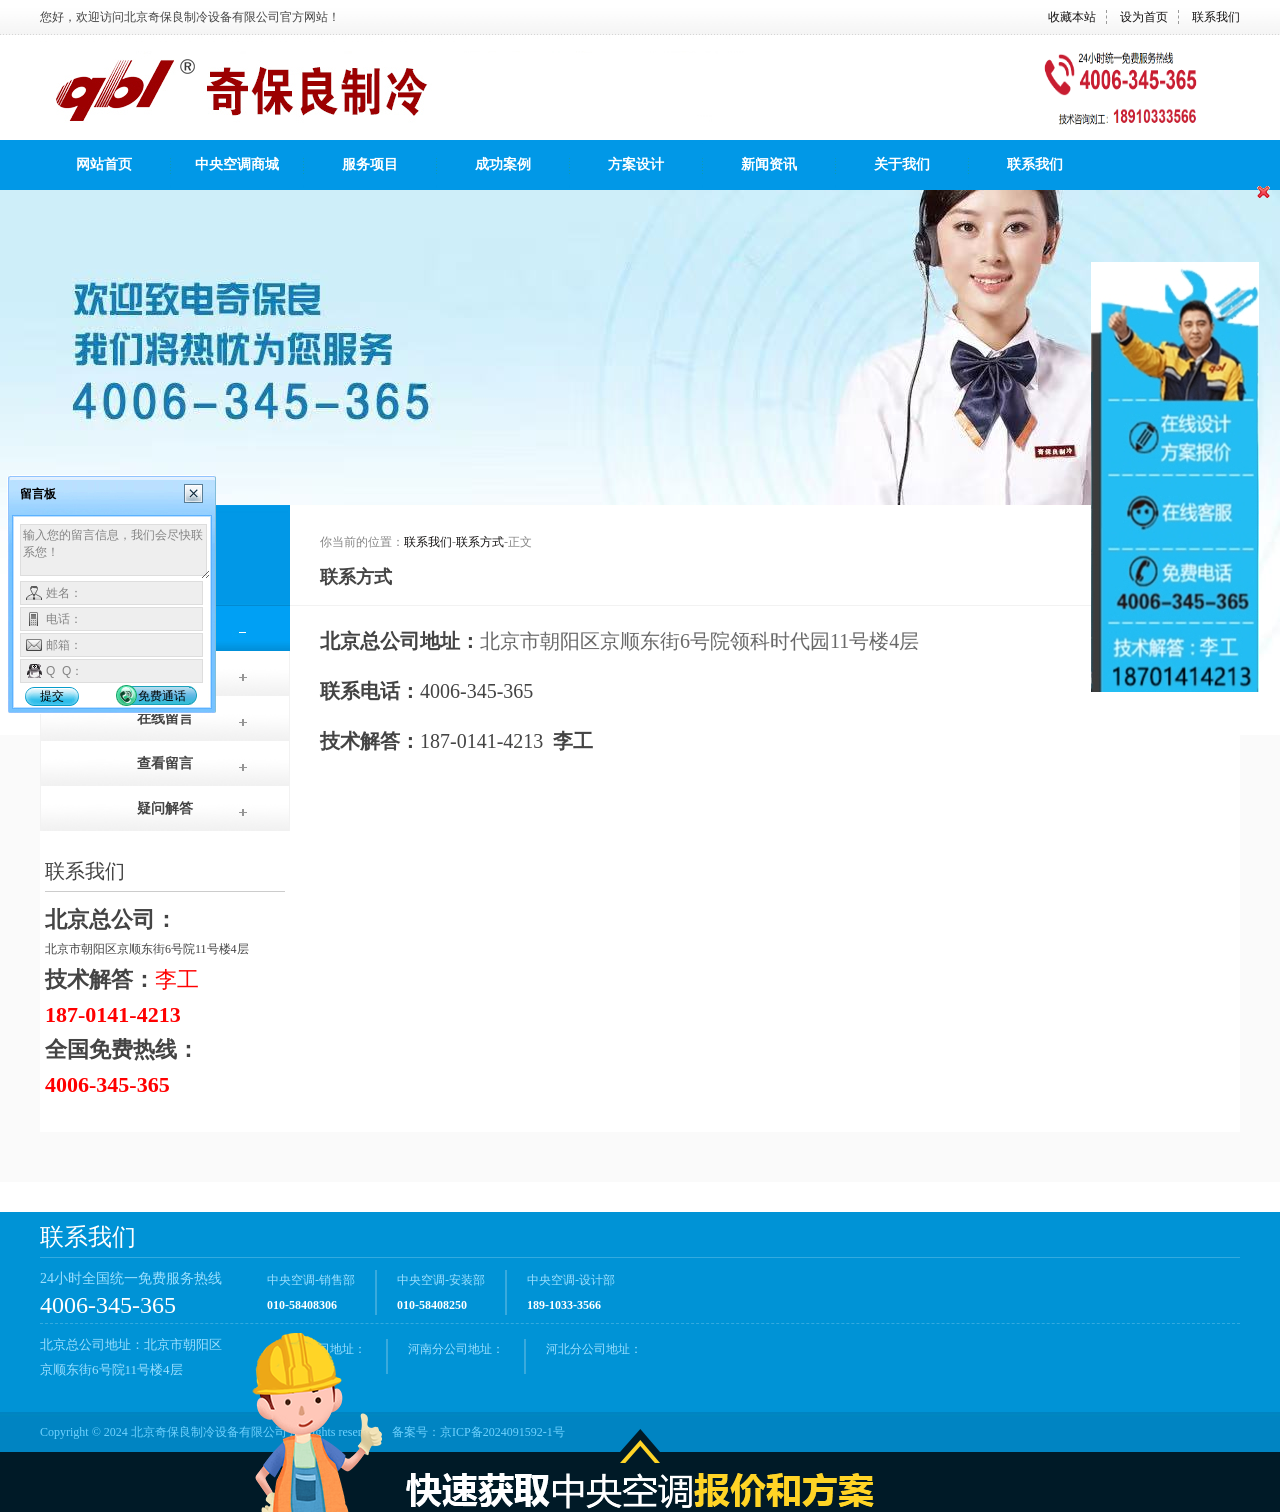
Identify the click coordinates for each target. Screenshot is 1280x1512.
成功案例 (503, 164)
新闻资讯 (769, 164)
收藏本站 (1072, 17)
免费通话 (162, 696)
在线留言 (165, 718)
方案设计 (636, 164)
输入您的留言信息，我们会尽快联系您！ (115, 552)
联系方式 (480, 542)
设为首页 (1144, 17)
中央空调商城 (237, 164)
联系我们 (1216, 17)
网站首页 (104, 164)
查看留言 (165, 763)
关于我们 (902, 164)
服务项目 (370, 164)
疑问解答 (165, 808)
